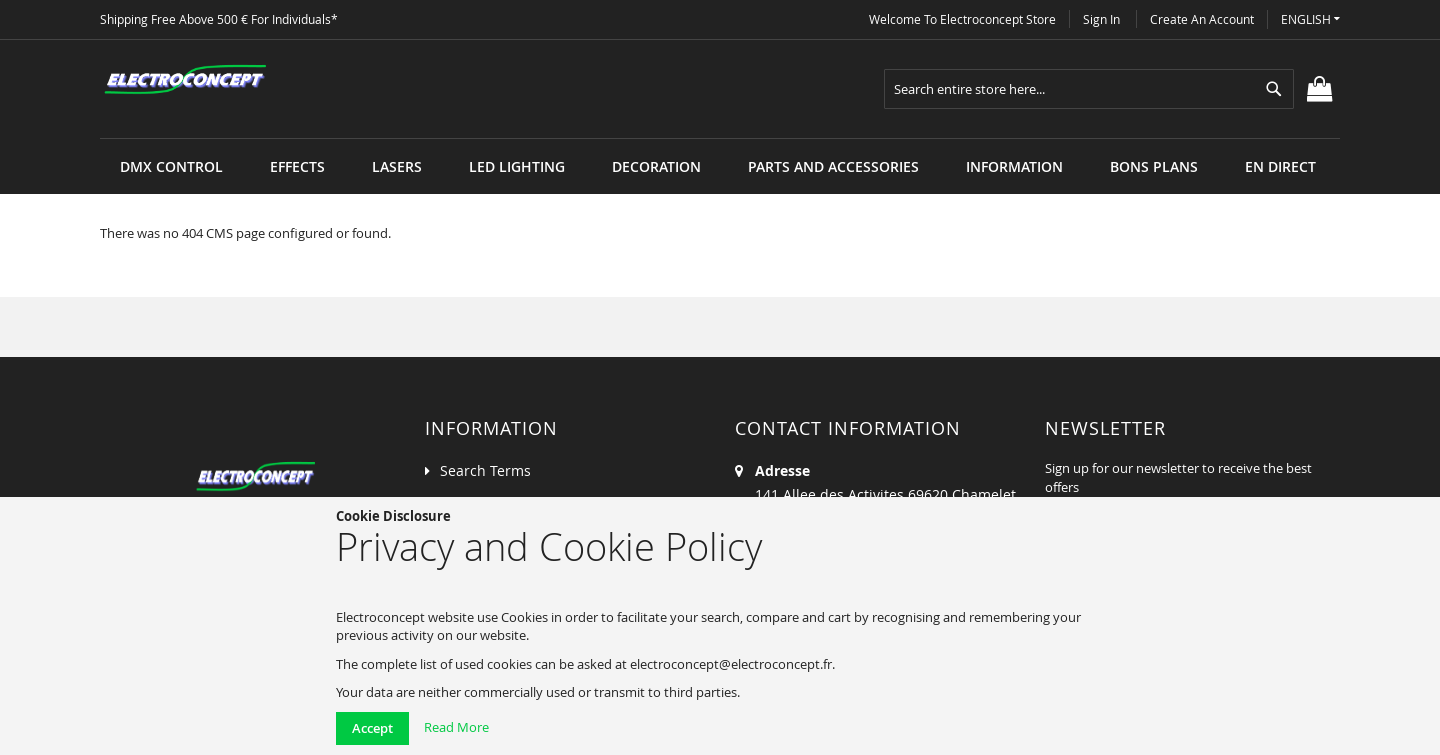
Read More (456, 727)
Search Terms (485, 470)
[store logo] (185, 80)
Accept (372, 728)
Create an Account (1202, 19)
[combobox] (1089, 89)
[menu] (720, 138)
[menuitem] (171, 166)
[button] (1310, 19)
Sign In (1101, 19)
